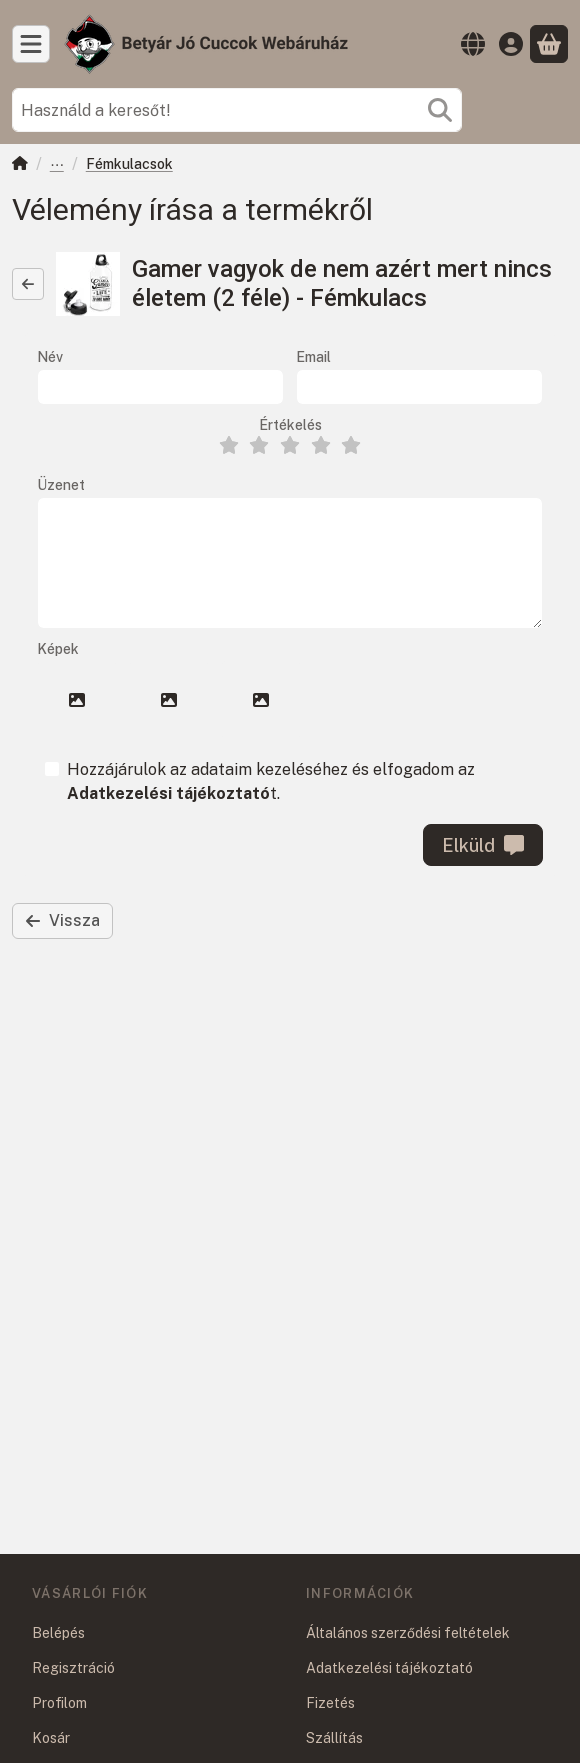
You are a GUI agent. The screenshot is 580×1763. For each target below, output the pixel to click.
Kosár (51, 1738)
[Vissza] (28, 284)
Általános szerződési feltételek (408, 1633)
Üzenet (61, 485)
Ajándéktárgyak (57, 165)
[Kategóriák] (31, 44)
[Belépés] (511, 44)
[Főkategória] (20, 165)
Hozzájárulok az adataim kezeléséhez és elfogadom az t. (271, 781)
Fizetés (330, 1703)
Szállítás (334, 1738)
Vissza (62, 920)
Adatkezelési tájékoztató (389, 1668)
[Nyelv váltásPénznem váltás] (473, 44)
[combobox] (237, 110)
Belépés (58, 1633)
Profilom (59, 1703)
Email (313, 357)
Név (50, 357)
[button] (77, 700)
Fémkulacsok (129, 164)
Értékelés (290, 425)
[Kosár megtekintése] (549, 44)
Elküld (483, 845)
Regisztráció (73, 1668)
